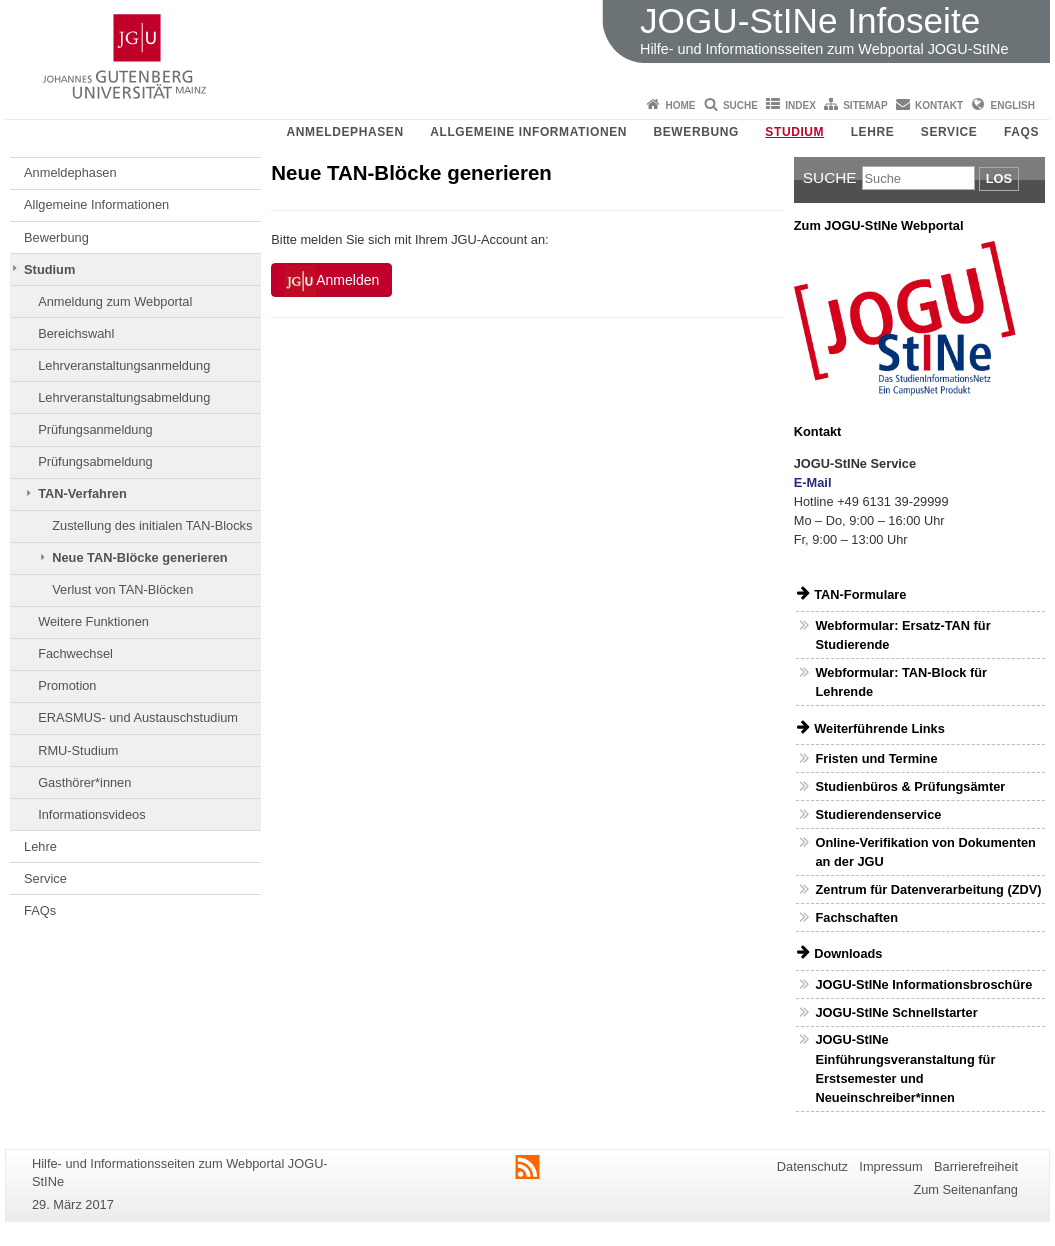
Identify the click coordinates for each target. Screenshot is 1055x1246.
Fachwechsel (75, 653)
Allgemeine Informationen (528, 132)
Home (681, 105)
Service (949, 132)
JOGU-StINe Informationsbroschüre (923, 984)
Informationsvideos (91, 814)
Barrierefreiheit (976, 1166)
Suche (740, 105)
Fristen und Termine (876, 758)
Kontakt (939, 105)
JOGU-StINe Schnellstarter (896, 1012)
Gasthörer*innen (84, 782)
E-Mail (813, 482)
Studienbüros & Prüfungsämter (910, 786)
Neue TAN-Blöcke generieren (139, 557)
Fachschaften (856, 917)
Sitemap (865, 105)
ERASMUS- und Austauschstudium (138, 717)
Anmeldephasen (345, 132)
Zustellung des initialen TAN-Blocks (152, 525)
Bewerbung (695, 132)
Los (999, 178)
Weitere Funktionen (93, 621)
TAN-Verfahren (82, 493)
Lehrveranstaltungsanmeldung (124, 365)
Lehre (873, 132)
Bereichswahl (76, 333)
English (1013, 105)
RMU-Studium (78, 750)
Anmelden (331, 281)
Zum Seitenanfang (965, 1189)
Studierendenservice (878, 814)
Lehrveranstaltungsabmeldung (124, 397)
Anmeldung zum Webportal (115, 301)
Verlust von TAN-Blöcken (122, 589)
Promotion (67, 685)
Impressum (890, 1166)
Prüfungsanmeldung (95, 429)
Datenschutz (812, 1166)
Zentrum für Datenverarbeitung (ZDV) (928, 889)
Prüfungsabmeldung (95, 461)
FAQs (1021, 132)
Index (800, 105)
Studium (794, 132)
